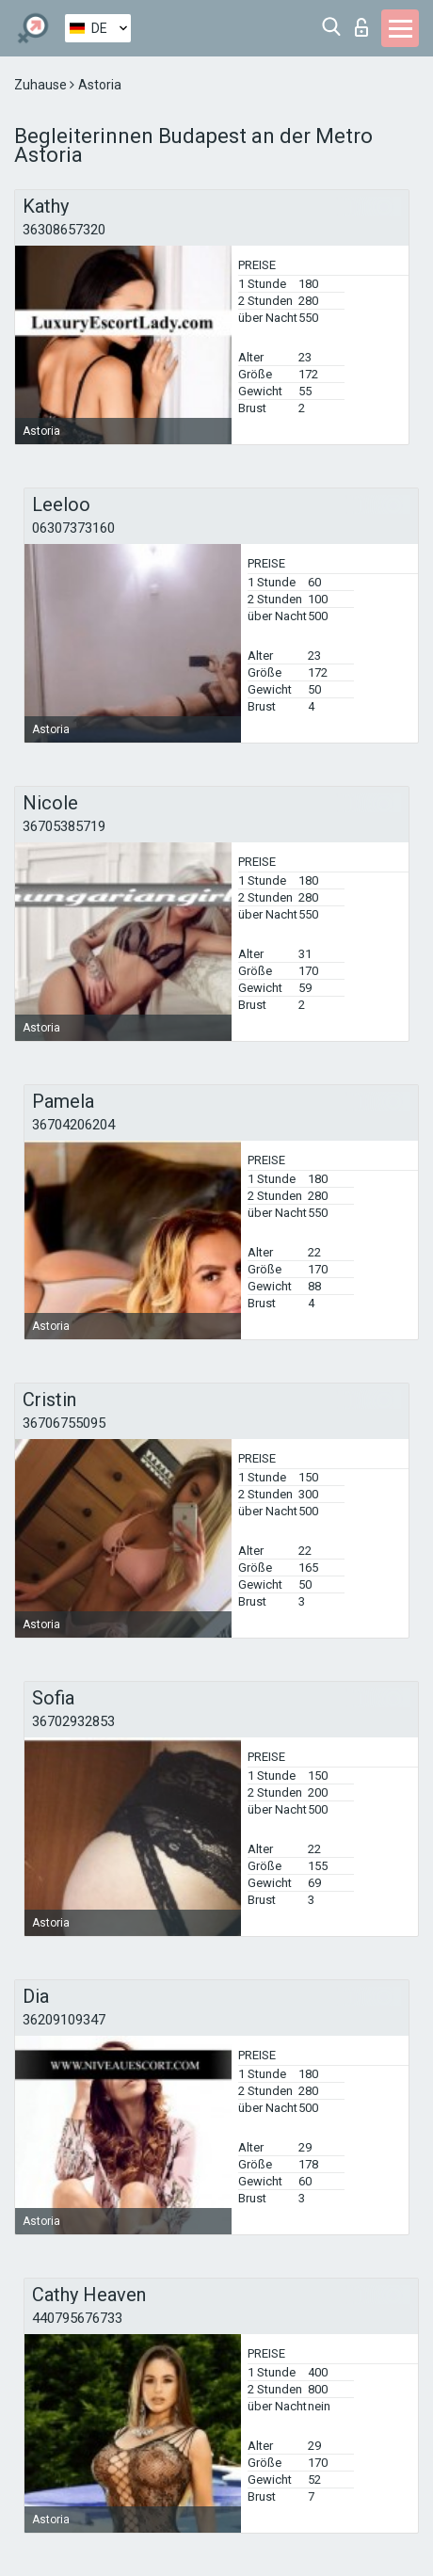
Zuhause (42, 84)
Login (361, 27)
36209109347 (64, 2019)
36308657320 (64, 229)
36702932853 (73, 1721)
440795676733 (77, 2318)
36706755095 (64, 1423)
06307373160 (73, 528)
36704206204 (73, 1124)
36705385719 (64, 826)
